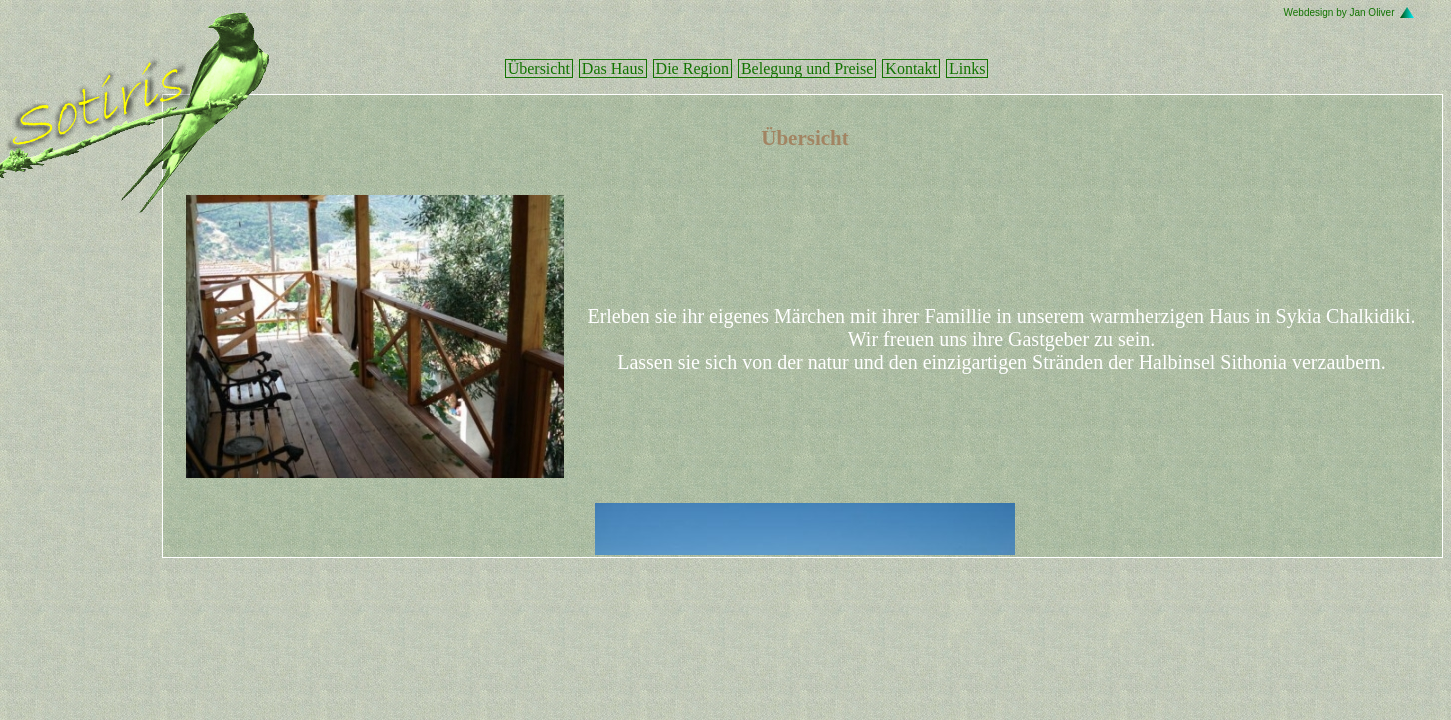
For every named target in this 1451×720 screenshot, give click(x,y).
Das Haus (613, 68)
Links (967, 68)
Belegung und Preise (807, 68)
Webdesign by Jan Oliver (1339, 12)
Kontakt (911, 68)
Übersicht (539, 68)
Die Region (692, 68)
